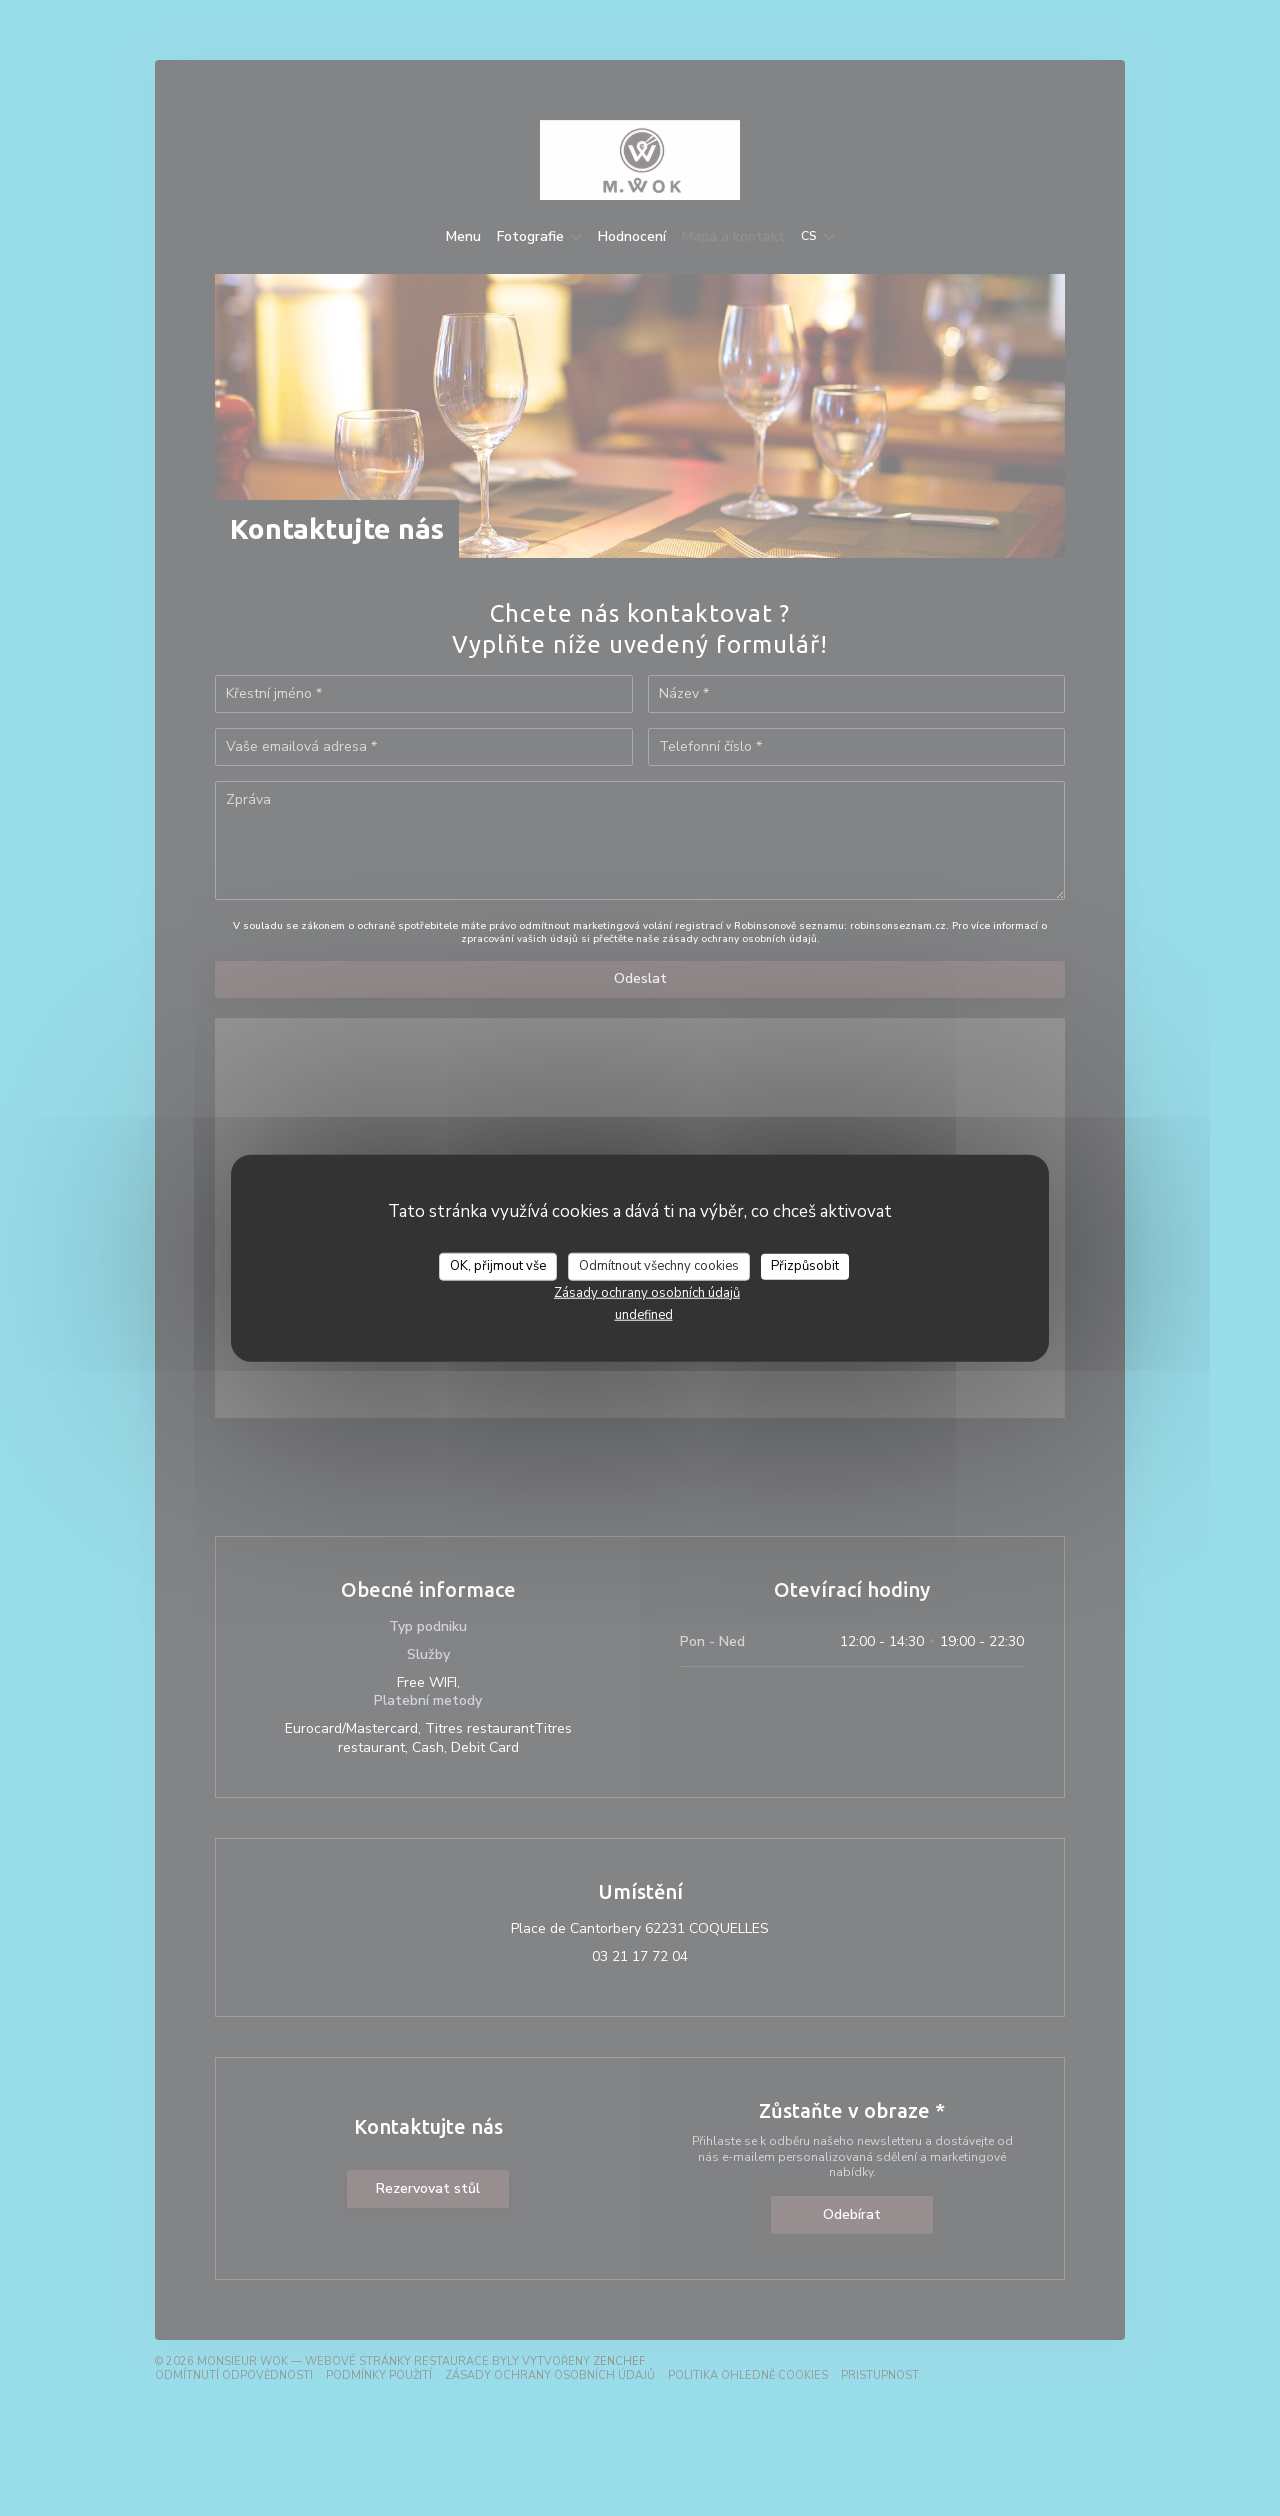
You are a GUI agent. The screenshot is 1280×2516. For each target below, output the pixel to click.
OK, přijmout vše (498, 1266)
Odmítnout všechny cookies (659, 1266)
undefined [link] (644, 1314)
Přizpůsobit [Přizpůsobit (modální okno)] (805, 1266)
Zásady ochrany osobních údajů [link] (647, 1292)
